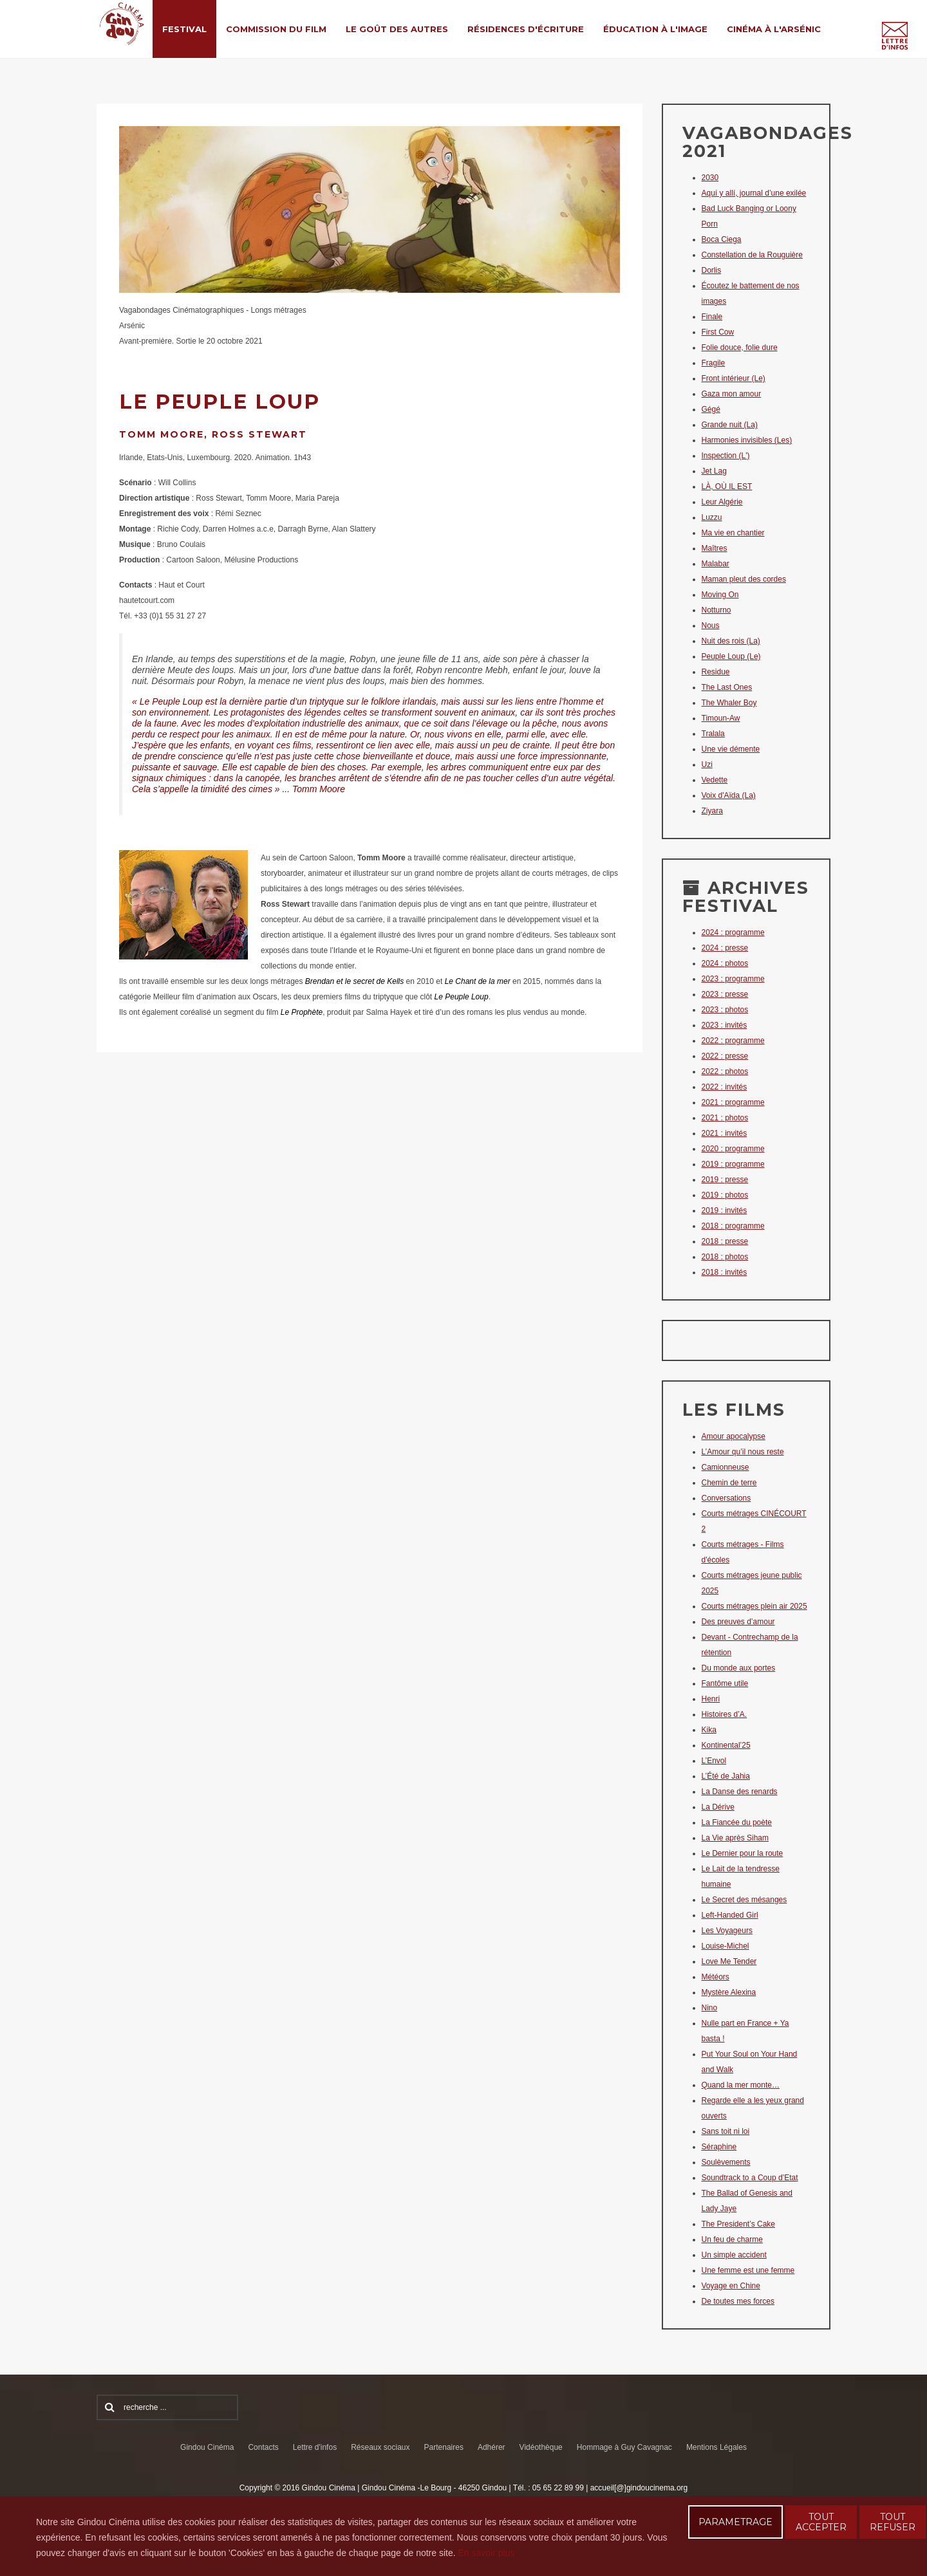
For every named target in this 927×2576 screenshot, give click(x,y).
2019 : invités (724, 1210)
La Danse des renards (740, 1791)
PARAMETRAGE (735, 2522)
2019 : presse (725, 1179)
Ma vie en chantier (733, 532)
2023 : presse (725, 994)
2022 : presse (725, 1056)
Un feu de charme (732, 2239)
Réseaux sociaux (380, 2447)
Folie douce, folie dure (740, 347)
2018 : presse (725, 1241)
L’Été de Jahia (726, 1776)
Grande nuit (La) (730, 424)
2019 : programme (733, 1164)
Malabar (715, 563)
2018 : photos (725, 1256)
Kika (709, 1729)
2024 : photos (725, 963)
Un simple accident (734, 2254)
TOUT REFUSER (892, 2522)
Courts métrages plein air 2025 (754, 1606)
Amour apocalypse (733, 1436)
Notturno (716, 610)
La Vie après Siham (735, 1837)
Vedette (715, 779)
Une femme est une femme (748, 2270)
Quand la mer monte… (741, 2085)
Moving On (720, 594)
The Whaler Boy (729, 702)
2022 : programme (733, 1040)
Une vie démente (731, 749)
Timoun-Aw (721, 718)
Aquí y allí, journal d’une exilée (754, 193)
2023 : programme (733, 978)
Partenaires (444, 2447)
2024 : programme (733, 932)
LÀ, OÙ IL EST (727, 486)
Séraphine (719, 2146)
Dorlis (712, 270)
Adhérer (491, 2447)
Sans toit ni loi (726, 2131)
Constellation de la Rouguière (752, 254)
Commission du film (276, 29)
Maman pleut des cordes (744, 579)
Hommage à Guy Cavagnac (624, 2447)
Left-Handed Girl (730, 1915)
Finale (712, 316)
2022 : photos (725, 1071)
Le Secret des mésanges (744, 1899)
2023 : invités (724, 1025)
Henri (711, 1698)
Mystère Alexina (729, 1992)
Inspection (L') (726, 455)
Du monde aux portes (739, 1668)
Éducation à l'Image (655, 29)
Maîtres (714, 548)
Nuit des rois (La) (731, 640)
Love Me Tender (729, 1961)
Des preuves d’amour (738, 1621)
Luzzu (712, 517)
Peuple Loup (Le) (731, 656)
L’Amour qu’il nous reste (743, 1451)
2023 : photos (725, 1009)
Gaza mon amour (732, 393)
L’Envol (714, 1760)
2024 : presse (725, 947)
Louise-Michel (725, 1946)
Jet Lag (714, 471)
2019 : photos (725, 1195)
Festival (184, 29)
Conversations (726, 1498)
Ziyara (712, 810)
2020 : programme (733, 1148)
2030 (710, 177)
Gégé (711, 409)
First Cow (718, 332)
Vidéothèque (541, 2447)
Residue (716, 671)
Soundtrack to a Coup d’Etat (750, 2177)
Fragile (714, 362)
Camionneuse (725, 1467)
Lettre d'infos (315, 2447)
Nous (711, 625)
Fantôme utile (725, 1683)
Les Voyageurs (727, 1930)
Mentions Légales (716, 2447)
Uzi (707, 764)
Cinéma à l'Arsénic (774, 29)
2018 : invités (724, 1272)
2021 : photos (725, 1117)
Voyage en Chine (731, 2285)
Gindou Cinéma (207, 2447)
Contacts (263, 2447)
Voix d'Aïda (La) (729, 795)
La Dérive (718, 1807)
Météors (715, 1976)
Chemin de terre (729, 1482)
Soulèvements (726, 2162)
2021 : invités (724, 1133)
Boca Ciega (722, 239)
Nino (710, 2007)
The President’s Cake (739, 2224)
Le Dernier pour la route (742, 1853)
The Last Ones (727, 687)
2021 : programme (733, 1102)
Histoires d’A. (724, 1714)
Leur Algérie (722, 501)
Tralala (713, 733)
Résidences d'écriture (525, 29)
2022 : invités (724, 1086)
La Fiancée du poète (737, 1822)
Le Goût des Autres (397, 29)
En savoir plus (486, 2553)
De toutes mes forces (738, 2301)
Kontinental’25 (726, 1745)
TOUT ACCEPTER (821, 2522)
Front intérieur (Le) (733, 378)
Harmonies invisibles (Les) (747, 440)
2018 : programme (733, 1225)
